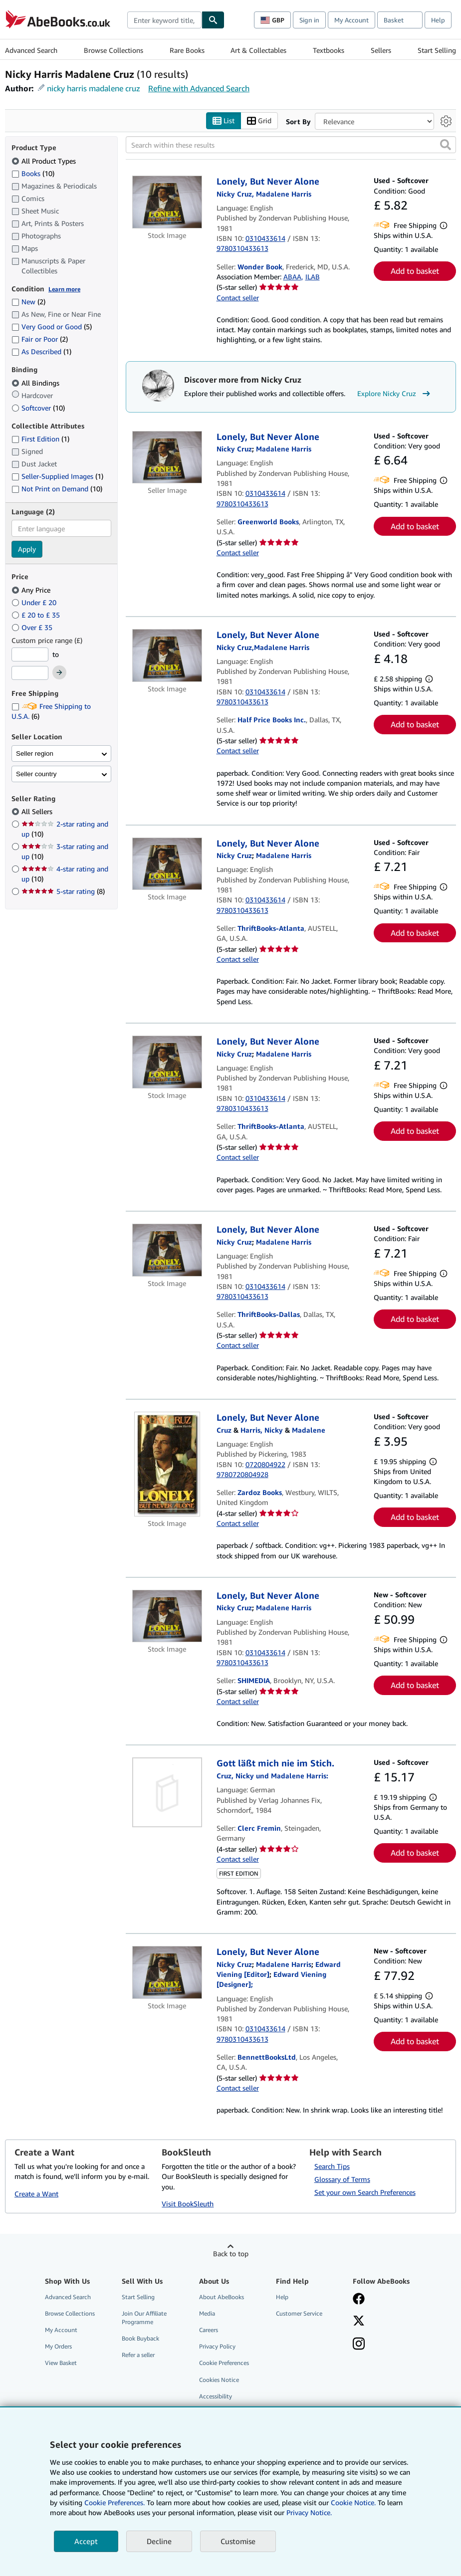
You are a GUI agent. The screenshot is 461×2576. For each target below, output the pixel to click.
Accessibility (215, 2396)
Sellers (381, 50)
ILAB (312, 276)
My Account (351, 20)
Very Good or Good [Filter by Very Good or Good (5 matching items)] (51, 327)
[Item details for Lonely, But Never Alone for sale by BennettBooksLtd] (167, 1972)
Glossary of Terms (342, 2179)
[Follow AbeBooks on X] (359, 2322)
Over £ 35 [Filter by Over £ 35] (32, 627)
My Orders (58, 2347)
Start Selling (437, 50)
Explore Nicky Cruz (395, 394)
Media (207, 2314)
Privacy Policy (217, 2347)
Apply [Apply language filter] (27, 549)
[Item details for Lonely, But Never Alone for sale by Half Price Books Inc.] (167, 656)
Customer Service (299, 2314)
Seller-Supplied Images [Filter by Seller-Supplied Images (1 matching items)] (57, 476)
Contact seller (238, 297)
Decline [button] (159, 2541)
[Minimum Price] (29, 654)
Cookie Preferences (224, 2363)
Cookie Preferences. (114, 2502)
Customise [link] (238, 2541)
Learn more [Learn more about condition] (64, 289)
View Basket (61, 2363)
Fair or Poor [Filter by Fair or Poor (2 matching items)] (39, 339)
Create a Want (36, 2193)
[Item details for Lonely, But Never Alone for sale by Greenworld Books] (167, 457)
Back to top (230, 2253)
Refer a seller (138, 2355)
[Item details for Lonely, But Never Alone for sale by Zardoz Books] (167, 1464)
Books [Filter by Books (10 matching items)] (32, 173)
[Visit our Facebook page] (359, 2299)
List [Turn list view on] (223, 121)
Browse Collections (113, 50)
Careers (208, 2330)
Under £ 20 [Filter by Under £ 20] (34, 602)
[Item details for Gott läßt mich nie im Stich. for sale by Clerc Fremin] (167, 1793)
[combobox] (164, 19)
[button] (445, 145)
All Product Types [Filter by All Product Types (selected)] (44, 161)
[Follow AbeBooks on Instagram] (359, 2345)
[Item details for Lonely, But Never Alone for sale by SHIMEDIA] (167, 1616)
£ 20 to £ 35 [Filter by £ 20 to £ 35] (36, 615)
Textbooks (328, 50)
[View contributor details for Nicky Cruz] (234, 449)
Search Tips (332, 2166)
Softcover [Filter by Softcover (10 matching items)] (38, 408)
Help (438, 20)
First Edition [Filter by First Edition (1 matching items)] (40, 439)
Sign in (309, 20)
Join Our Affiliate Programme (144, 2318)
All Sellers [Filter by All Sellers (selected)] (37, 812)
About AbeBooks (221, 2297)
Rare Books (187, 50)
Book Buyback (140, 2339)
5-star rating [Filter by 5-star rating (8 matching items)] (63, 891)
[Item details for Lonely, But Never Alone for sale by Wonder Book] (167, 202)
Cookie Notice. (353, 2502)
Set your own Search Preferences (365, 2192)
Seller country (36, 774)
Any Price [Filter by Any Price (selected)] (31, 590)
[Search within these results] (291, 145)
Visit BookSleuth (188, 2203)
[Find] (213, 19)
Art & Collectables (258, 50)
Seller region (34, 753)
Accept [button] (86, 2541)
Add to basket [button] (415, 271)
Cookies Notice (219, 2379)
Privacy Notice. (309, 2512)
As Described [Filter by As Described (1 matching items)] (41, 352)
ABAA (292, 276)
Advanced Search (31, 50)
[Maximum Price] (29, 673)
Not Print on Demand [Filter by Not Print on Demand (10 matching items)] (56, 488)
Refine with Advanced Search (198, 88)
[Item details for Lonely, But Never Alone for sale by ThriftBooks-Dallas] (167, 1250)
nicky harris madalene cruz (93, 88)
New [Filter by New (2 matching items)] (28, 302)
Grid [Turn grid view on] (259, 121)
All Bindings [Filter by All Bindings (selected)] (36, 383)
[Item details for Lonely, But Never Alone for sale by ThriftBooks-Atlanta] (167, 864)
